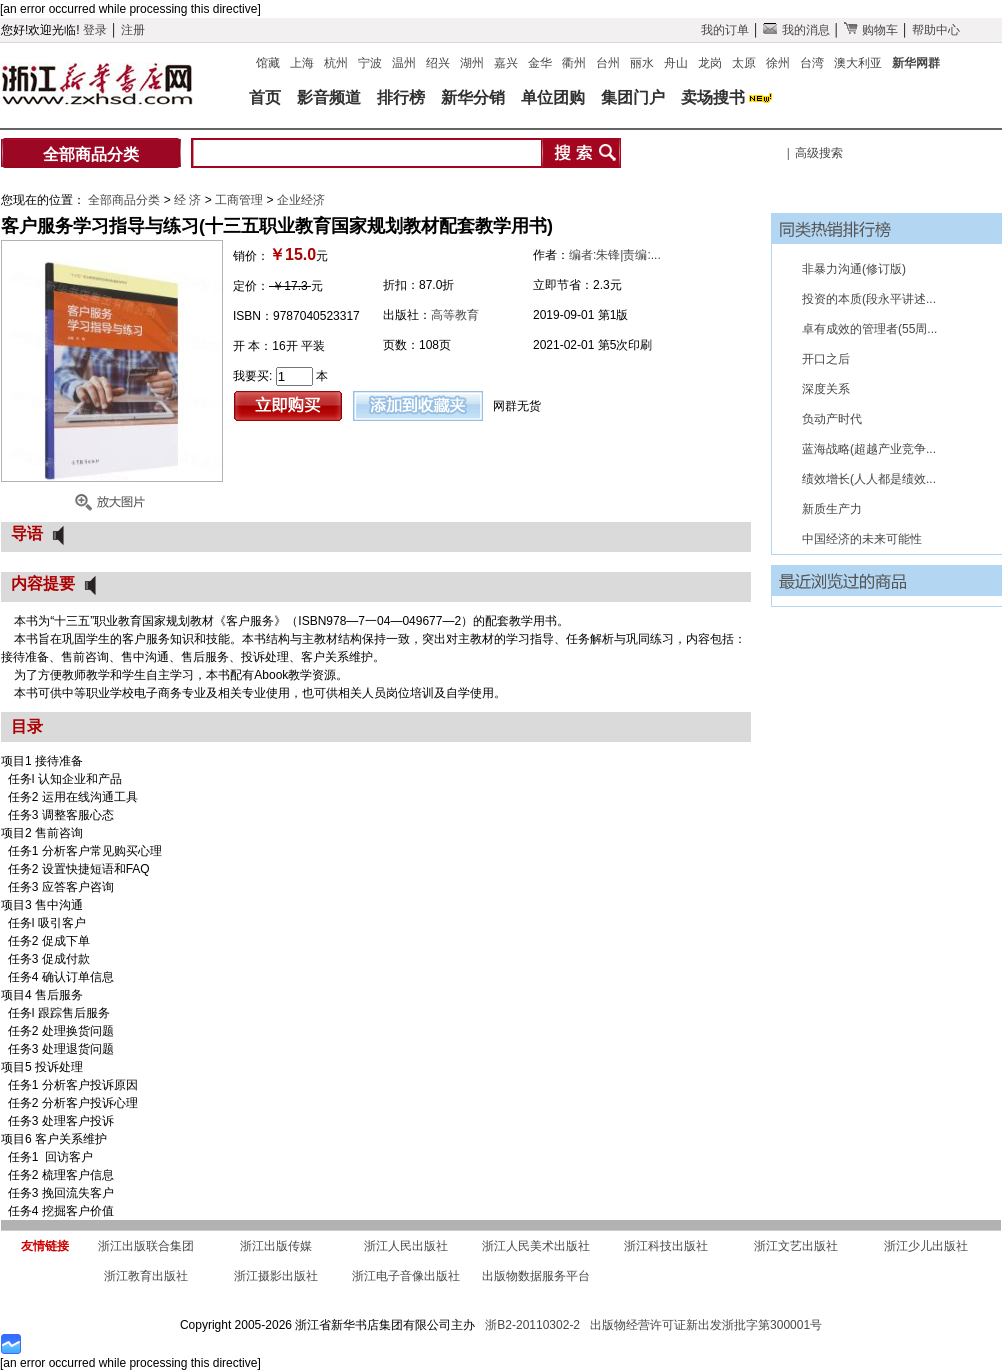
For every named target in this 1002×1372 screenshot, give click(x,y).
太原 (744, 63)
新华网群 (916, 63)
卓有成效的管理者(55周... (869, 329)
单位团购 (553, 97)
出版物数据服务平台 (536, 1276)
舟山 (676, 63)
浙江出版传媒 (276, 1246)
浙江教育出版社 (146, 1276)
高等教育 (455, 315)
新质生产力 (832, 509)
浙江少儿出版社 (926, 1246)
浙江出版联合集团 (146, 1246)
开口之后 (826, 359)
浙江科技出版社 (666, 1246)
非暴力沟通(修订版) (854, 269)
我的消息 (796, 30)
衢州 (574, 63)
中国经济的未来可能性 (862, 539)
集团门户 (633, 97)
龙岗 (710, 63)
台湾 (812, 63)
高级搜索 (819, 153)
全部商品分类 (91, 154)
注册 (133, 30)
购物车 (871, 30)
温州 (404, 63)
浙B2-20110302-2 (532, 1325)
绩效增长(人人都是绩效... (869, 479)
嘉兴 (506, 63)
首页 (265, 97)
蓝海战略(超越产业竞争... (869, 449)
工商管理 (240, 200)
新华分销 (473, 97)
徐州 (778, 63)
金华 (540, 63)
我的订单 (725, 30)
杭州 (336, 63)
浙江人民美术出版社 (536, 1246)
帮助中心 (936, 30)
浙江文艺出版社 (796, 1246)
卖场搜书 (713, 97)
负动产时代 (832, 419)
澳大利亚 (858, 63)
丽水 (642, 63)
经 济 (189, 200)
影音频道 (329, 97)
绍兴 (438, 63)
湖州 (472, 63)
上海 (302, 63)
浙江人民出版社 (406, 1246)
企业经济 (301, 200)
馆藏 (268, 63)
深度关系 (826, 389)
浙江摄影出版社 (276, 1276)
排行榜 (401, 97)
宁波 (370, 63)
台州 (608, 63)
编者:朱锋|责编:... (615, 255)
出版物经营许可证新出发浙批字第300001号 (706, 1325)
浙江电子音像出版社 (406, 1276)
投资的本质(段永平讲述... (869, 299)
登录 (95, 30)
